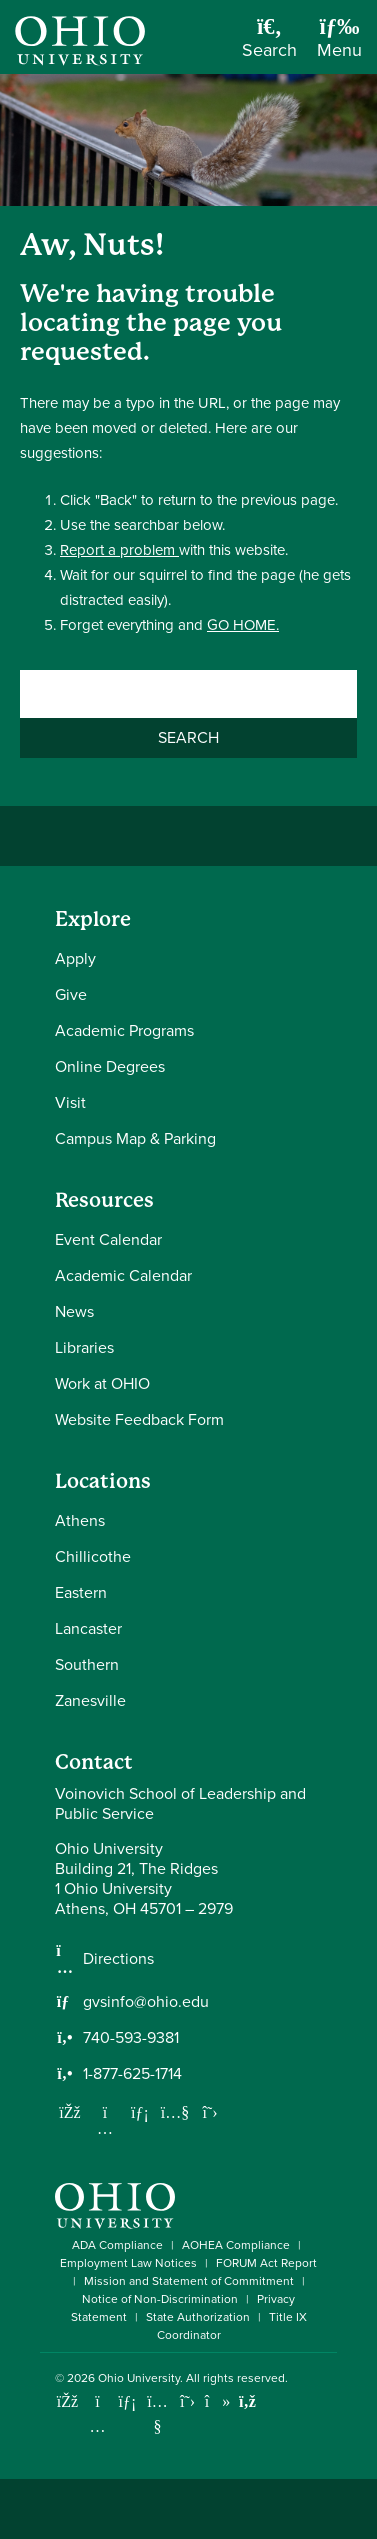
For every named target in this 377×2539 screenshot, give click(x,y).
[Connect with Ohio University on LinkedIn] (127, 2401)
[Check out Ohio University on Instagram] (97, 2426)
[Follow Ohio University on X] (187, 2401)
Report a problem (119, 550)
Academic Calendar (123, 1275)
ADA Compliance (117, 2245)
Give (71, 994)
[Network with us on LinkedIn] (140, 2112)
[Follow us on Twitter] (210, 2112)
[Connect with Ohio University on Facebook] (67, 2401)
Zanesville (90, 1700)
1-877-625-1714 (132, 2074)
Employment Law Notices (128, 2263)
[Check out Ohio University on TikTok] (217, 2401)
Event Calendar (108, 1239)
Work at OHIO (102, 1383)
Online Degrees (110, 1066)
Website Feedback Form (139, 1419)
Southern (87, 1664)
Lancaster (88, 1628)
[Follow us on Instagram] (105, 2128)
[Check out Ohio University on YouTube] (157, 2413)
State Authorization (198, 2317)
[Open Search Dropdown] (269, 44)
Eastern (81, 1592)
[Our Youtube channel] (175, 2112)
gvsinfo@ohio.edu (146, 2002)
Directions (118, 1959)
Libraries (84, 1347)
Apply (75, 958)
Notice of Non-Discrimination (160, 2299)
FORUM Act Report (266, 2263)
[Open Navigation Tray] (339, 44)
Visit (70, 1102)
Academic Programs (124, 1030)
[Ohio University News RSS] (247, 2401)
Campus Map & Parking (135, 1138)
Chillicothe (93, 1556)
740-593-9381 (131, 2038)
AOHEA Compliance (236, 2245)
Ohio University (139, 2378)
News (74, 1311)
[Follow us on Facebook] (70, 2112)
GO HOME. (243, 625)
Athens (80, 1520)
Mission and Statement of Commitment (189, 2281)
